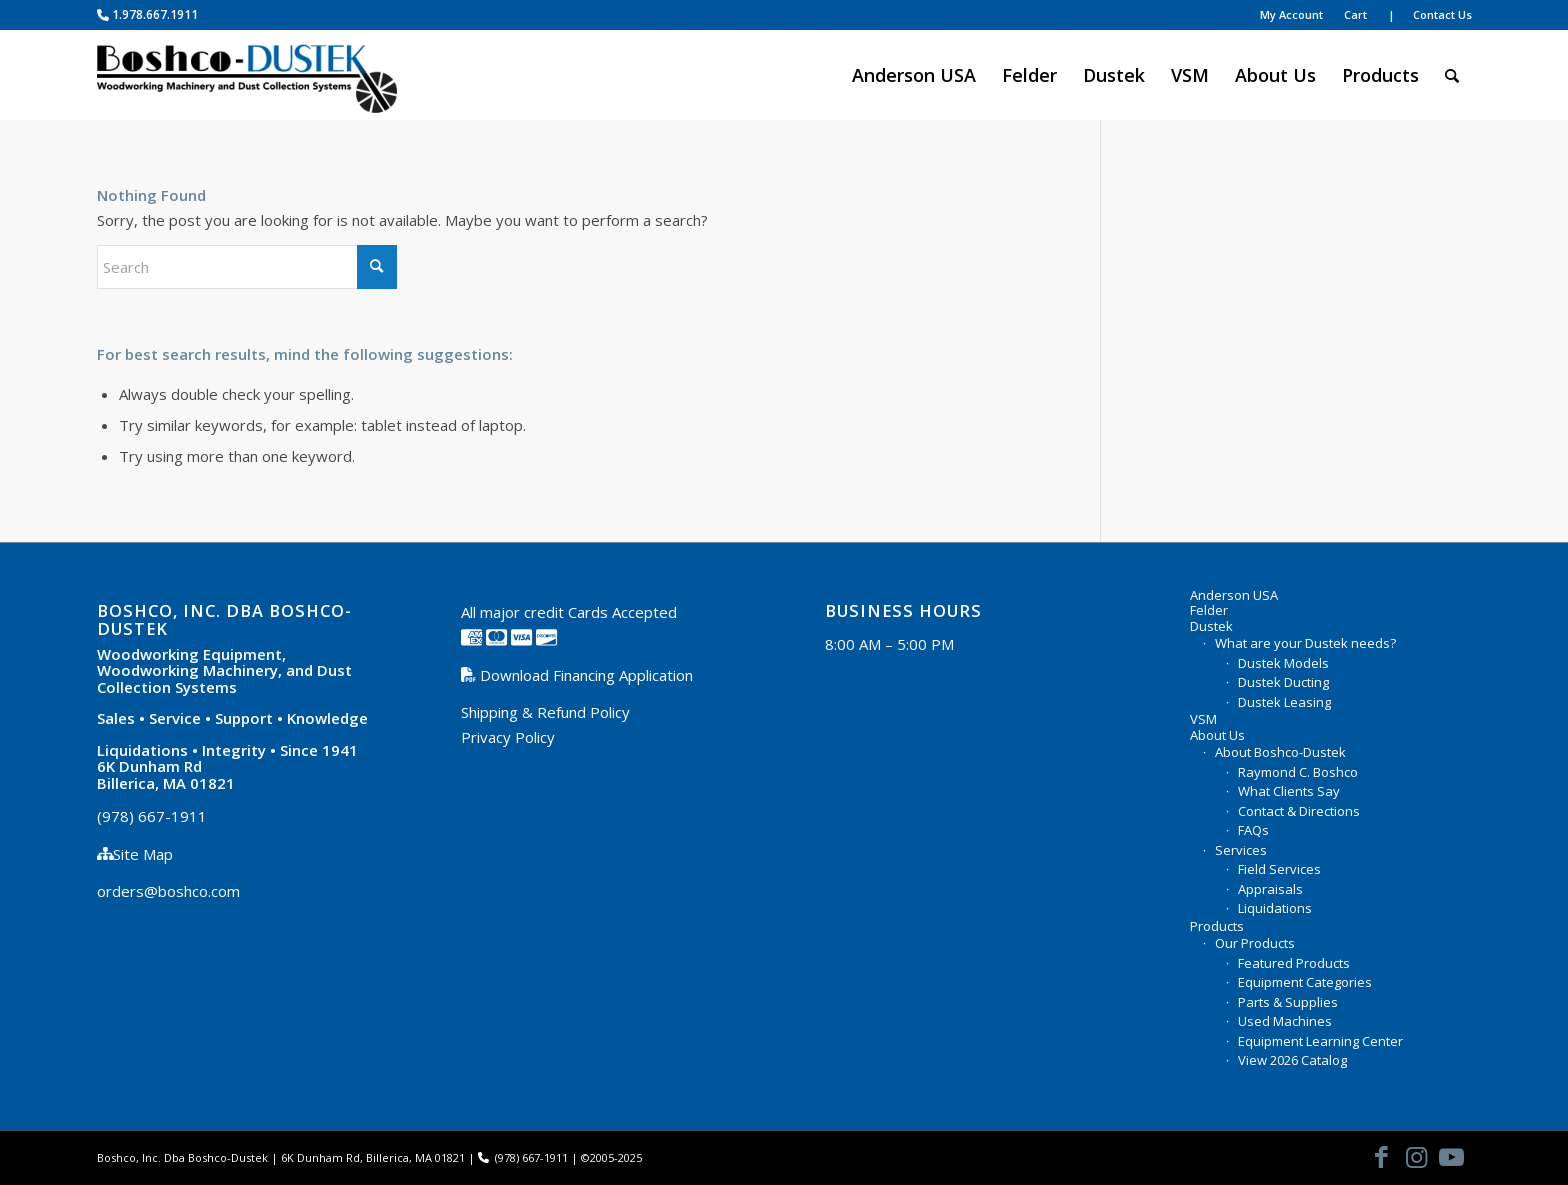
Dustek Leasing (1284, 702)
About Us (1217, 736)
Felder (1209, 611)
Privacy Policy (508, 737)
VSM (1203, 720)
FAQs (1253, 830)
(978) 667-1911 (152, 816)
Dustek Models (1283, 663)
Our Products (1255, 943)
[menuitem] (937, 15)
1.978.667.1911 (147, 14)
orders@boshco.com (168, 891)
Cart (1355, 14)
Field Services (1279, 869)
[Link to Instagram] (1417, 1156)
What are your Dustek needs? (1305, 643)
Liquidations (1275, 908)
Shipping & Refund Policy (545, 712)
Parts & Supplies (1288, 1002)
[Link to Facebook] (1382, 1156)
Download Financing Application (584, 675)
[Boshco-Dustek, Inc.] (247, 75)
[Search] (1452, 75)
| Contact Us (1430, 14)
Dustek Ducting (1283, 682)
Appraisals (1270, 889)
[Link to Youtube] (1452, 1156)
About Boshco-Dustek (1280, 752)
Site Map (143, 854)
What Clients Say (1289, 791)
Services (1241, 850)
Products (1217, 927)
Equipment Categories (1305, 982)
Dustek (1211, 627)
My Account (1291, 14)
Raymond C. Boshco (1298, 772)
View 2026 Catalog (1292, 1060)
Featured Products (1294, 963)
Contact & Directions (1299, 811)
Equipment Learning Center (1320, 1041)
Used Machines (1285, 1021)
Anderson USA (1234, 596)
